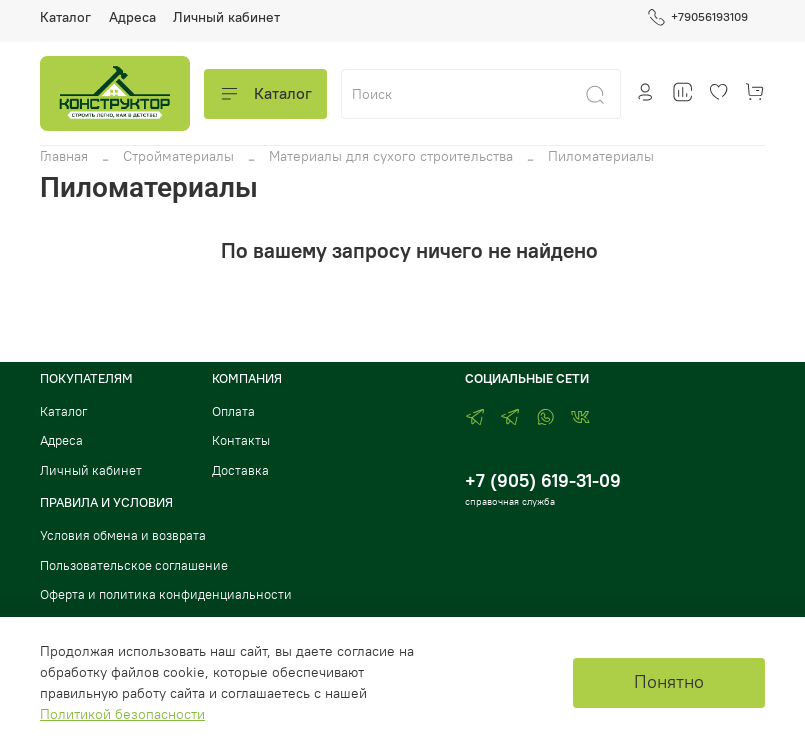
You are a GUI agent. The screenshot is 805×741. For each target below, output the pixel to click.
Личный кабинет (226, 17)
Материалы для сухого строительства (391, 156)
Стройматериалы (178, 156)
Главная (64, 156)
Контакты (241, 440)
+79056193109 (697, 17)
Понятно (669, 682)
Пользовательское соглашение (134, 565)
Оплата (233, 411)
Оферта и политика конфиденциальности (166, 594)
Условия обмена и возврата (123, 535)
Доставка (240, 470)
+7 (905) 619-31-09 (543, 480)
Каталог (65, 17)
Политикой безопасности (122, 714)
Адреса (132, 17)
